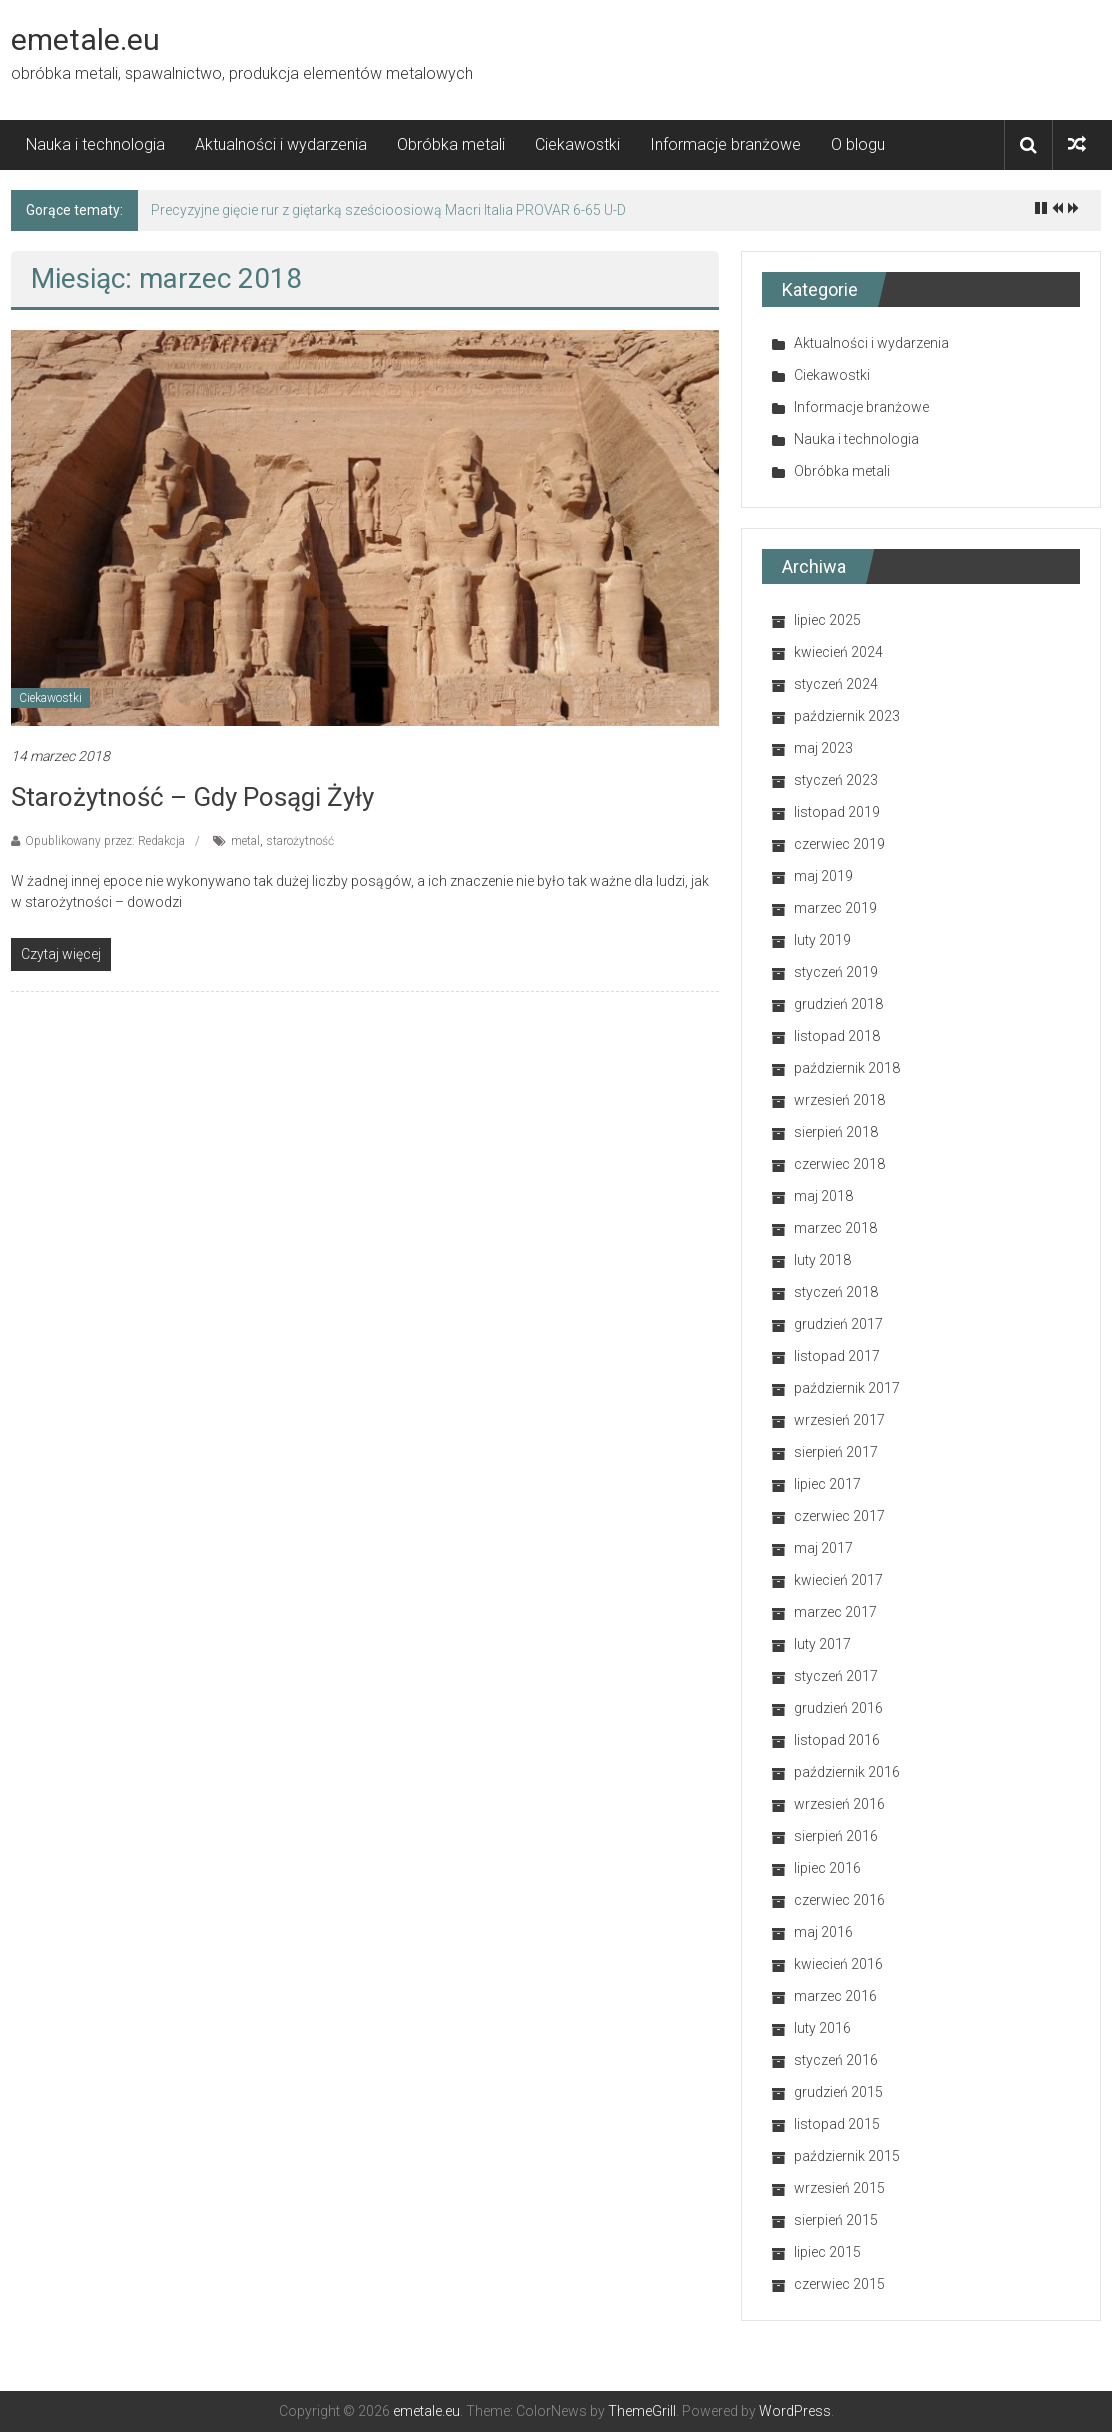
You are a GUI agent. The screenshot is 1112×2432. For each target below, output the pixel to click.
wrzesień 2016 (839, 1804)
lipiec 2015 (827, 2252)
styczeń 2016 (836, 2060)
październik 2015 (847, 2156)
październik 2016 (847, 1772)
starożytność (300, 841)
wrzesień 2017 (839, 1420)
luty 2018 (822, 1260)
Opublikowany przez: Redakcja (105, 841)
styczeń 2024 (836, 684)
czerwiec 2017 (839, 1516)
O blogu (858, 144)
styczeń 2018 (836, 1292)
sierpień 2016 (836, 1836)
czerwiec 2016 (839, 1900)
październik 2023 (847, 716)
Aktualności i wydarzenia (281, 144)
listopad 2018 (837, 1036)
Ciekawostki (577, 144)
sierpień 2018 (836, 1132)
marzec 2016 (835, 1996)
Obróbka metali (451, 144)
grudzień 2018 (838, 1004)
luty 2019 (822, 940)
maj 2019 (823, 876)
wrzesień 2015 (839, 2188)
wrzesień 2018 (839, 1100)
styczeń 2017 (836, 1676)
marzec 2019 (835, 908)
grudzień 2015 (838, 2092)
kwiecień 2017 (838, 1580)
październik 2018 (847, 1068)
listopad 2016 (837, 1740)
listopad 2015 (837, 2124)
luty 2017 (822, 1644)
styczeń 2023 (836, 780)
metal (245, 841)
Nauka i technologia (95, 144)
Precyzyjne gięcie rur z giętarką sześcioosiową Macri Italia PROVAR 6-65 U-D (388, 210)
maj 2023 (823, 748)
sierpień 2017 (836, 1452)
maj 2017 (823, 1548)
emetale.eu (85, 39)
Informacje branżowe (725, 144)
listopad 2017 (837, 1356)
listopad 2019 (837, 812)
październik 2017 (847, 1388)
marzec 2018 (835, 1228)
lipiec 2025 (827, 620)
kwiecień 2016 (838, 1964)
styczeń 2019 (836, 972)
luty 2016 (822, 2028)
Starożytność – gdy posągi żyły (192, 797)
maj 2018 (823, 1196)
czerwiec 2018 (839, 1164)
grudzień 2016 (838, 1708)
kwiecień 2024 (838, 652)
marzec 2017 (835, 1612)
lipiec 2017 (827, 1484)
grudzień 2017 (838, 1324)
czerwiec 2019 (839, 844)
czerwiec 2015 (839, 2284)
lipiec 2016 (827, 1868)
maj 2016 (823, 1932)
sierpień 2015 (836, 2220)
